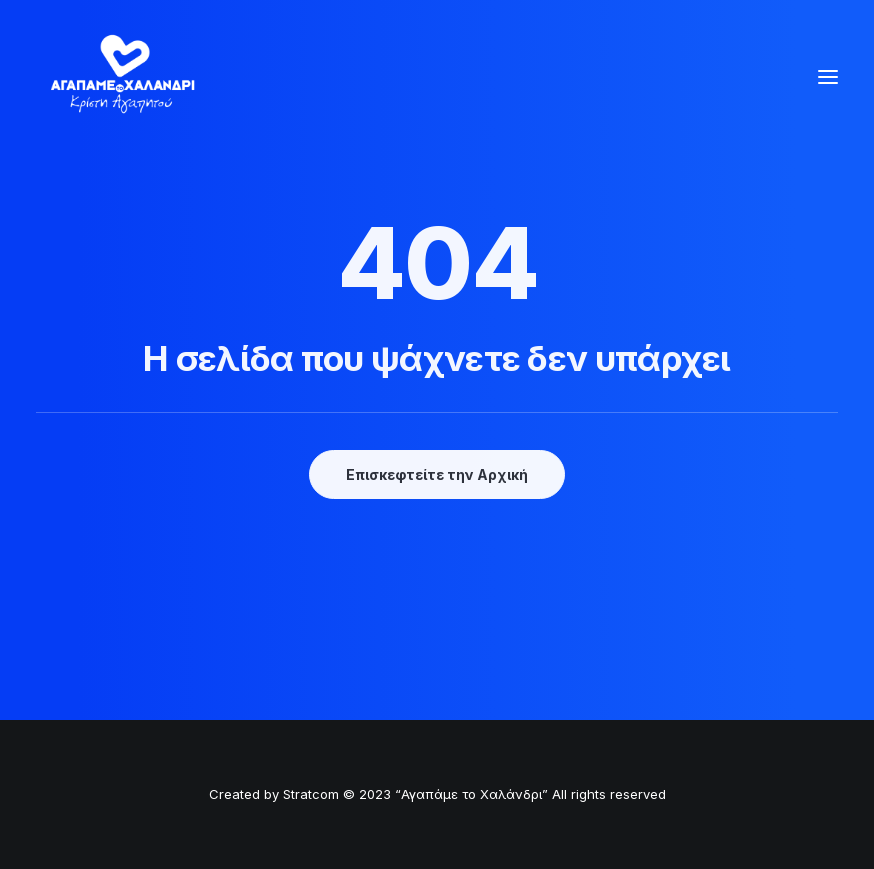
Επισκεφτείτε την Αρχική (437, 474)
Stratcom (311, 794)
